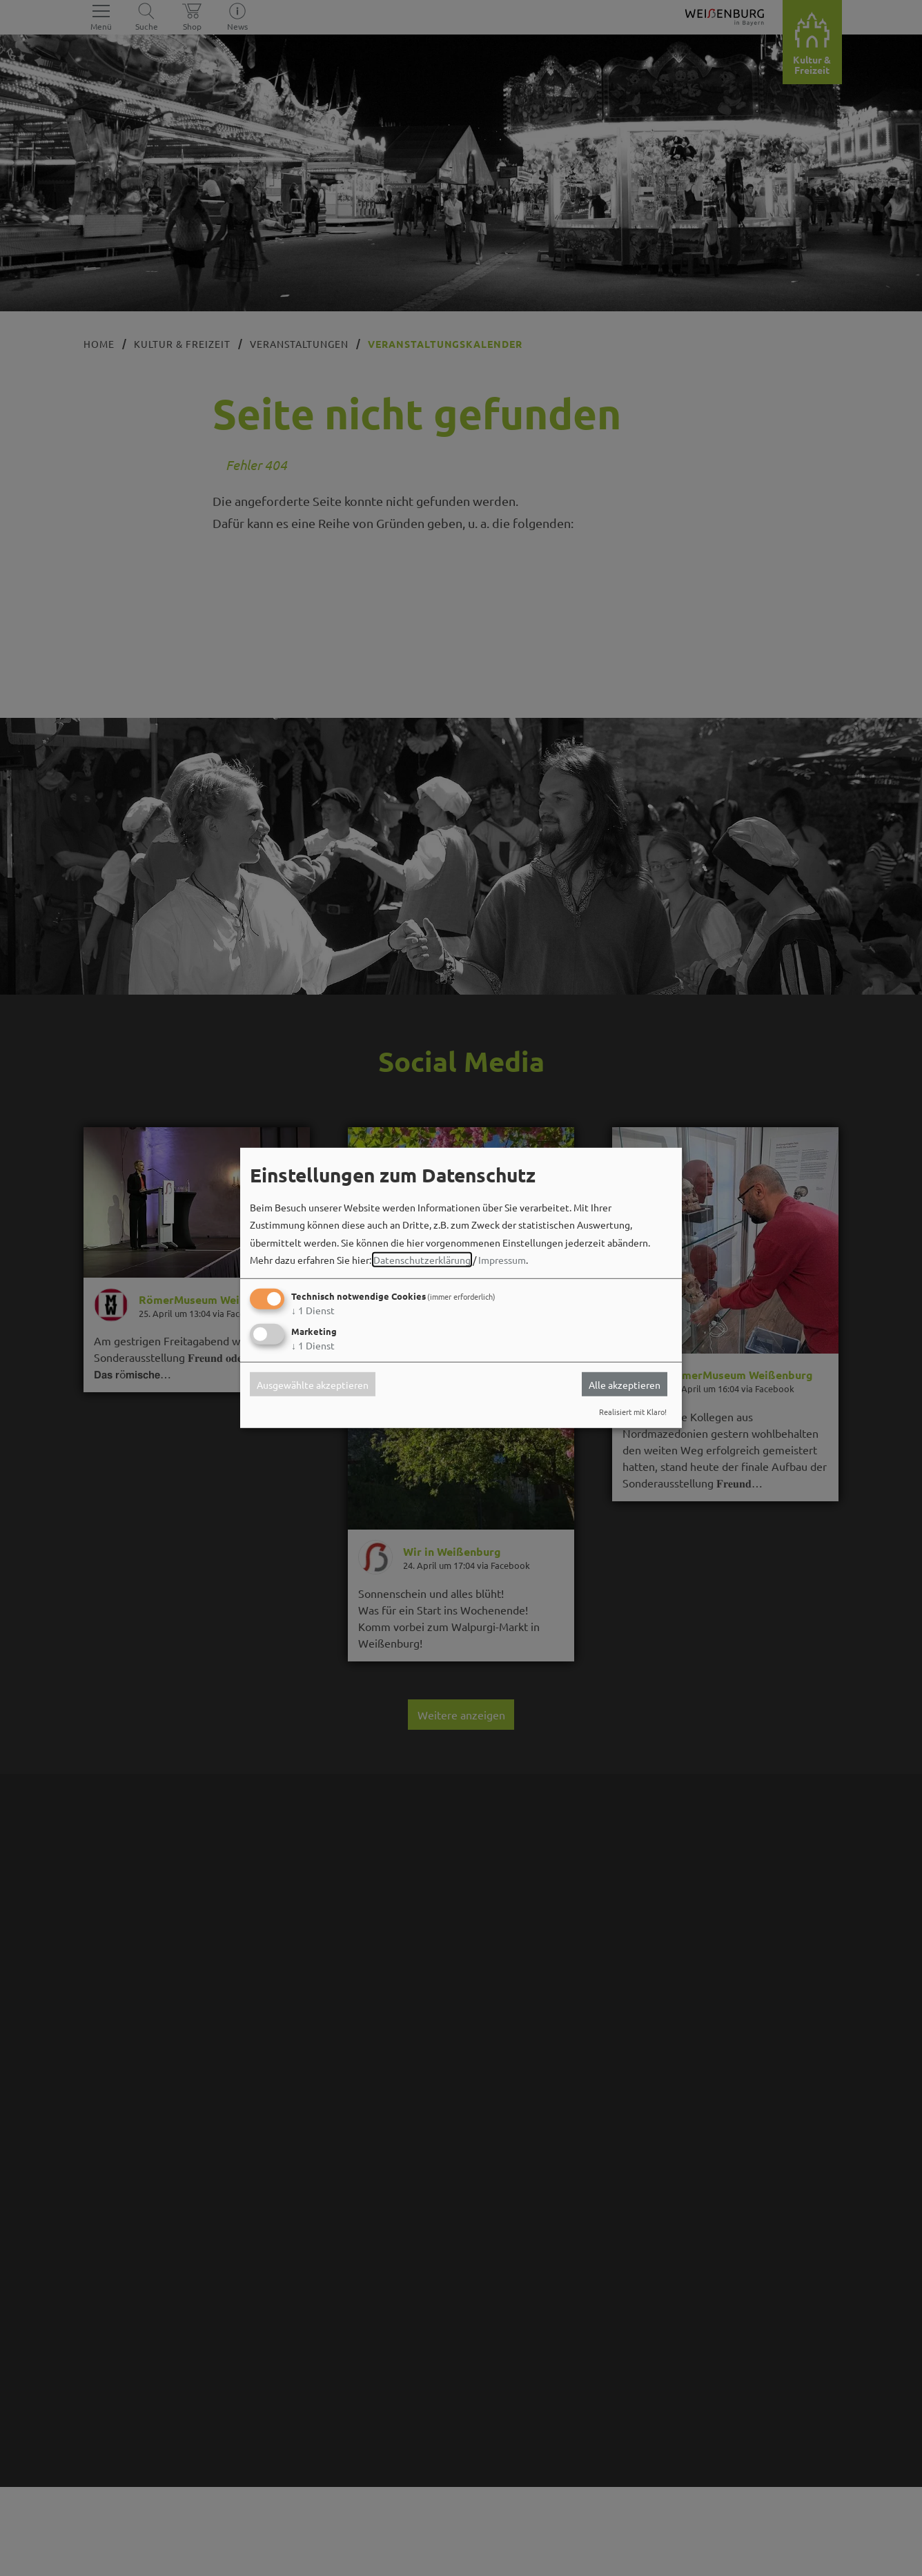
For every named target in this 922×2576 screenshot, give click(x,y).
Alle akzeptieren (624, 1384)
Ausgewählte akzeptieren (313, 1384)
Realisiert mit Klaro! (633, 1411)
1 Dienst (313, 1310)
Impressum (502, 1259)
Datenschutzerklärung (422, 1259)
